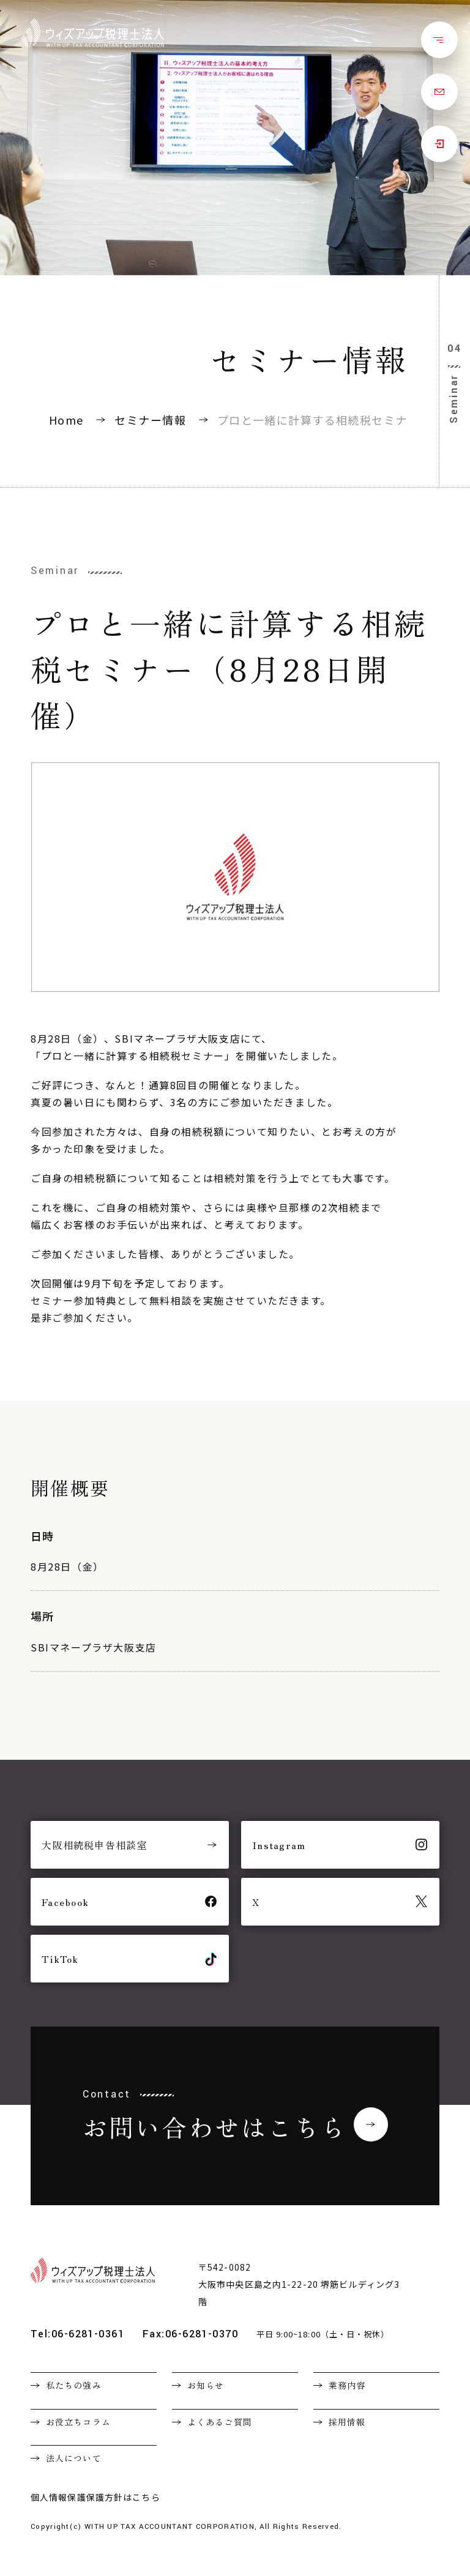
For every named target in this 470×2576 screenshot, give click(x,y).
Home (66, 420)
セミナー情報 (150, 420)
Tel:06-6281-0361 (77, 2334)
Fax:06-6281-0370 (190, 2334)
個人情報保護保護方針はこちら (95, 2497)
